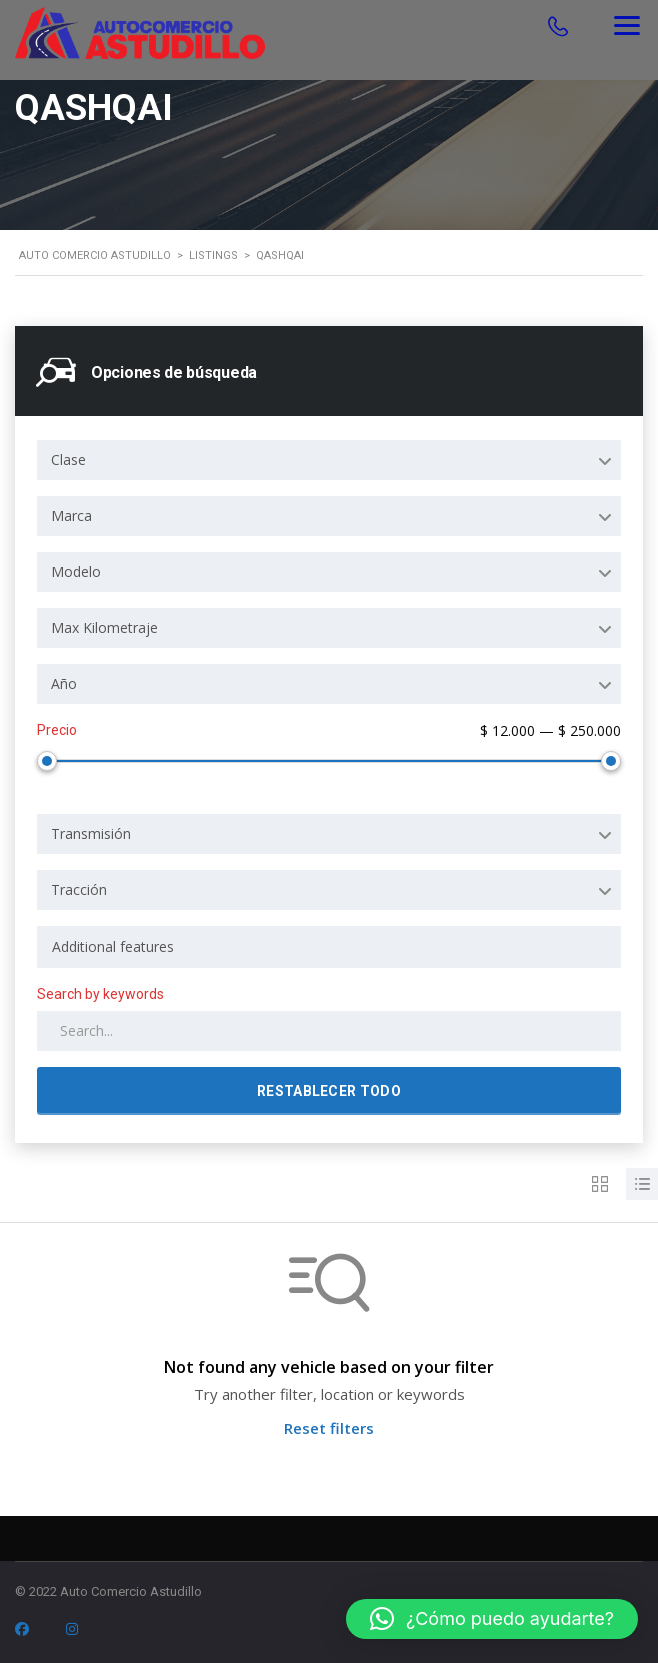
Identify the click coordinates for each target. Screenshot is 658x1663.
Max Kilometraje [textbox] (104, 627)
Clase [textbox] (68, 459)
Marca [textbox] (71, 515)
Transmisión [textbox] (91, 829)
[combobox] (329, 460)
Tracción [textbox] (79, 885)
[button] (492, 1619)
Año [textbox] (64, 683)
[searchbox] (329, 943)
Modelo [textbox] (76, 571)
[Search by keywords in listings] (329, 1027)
